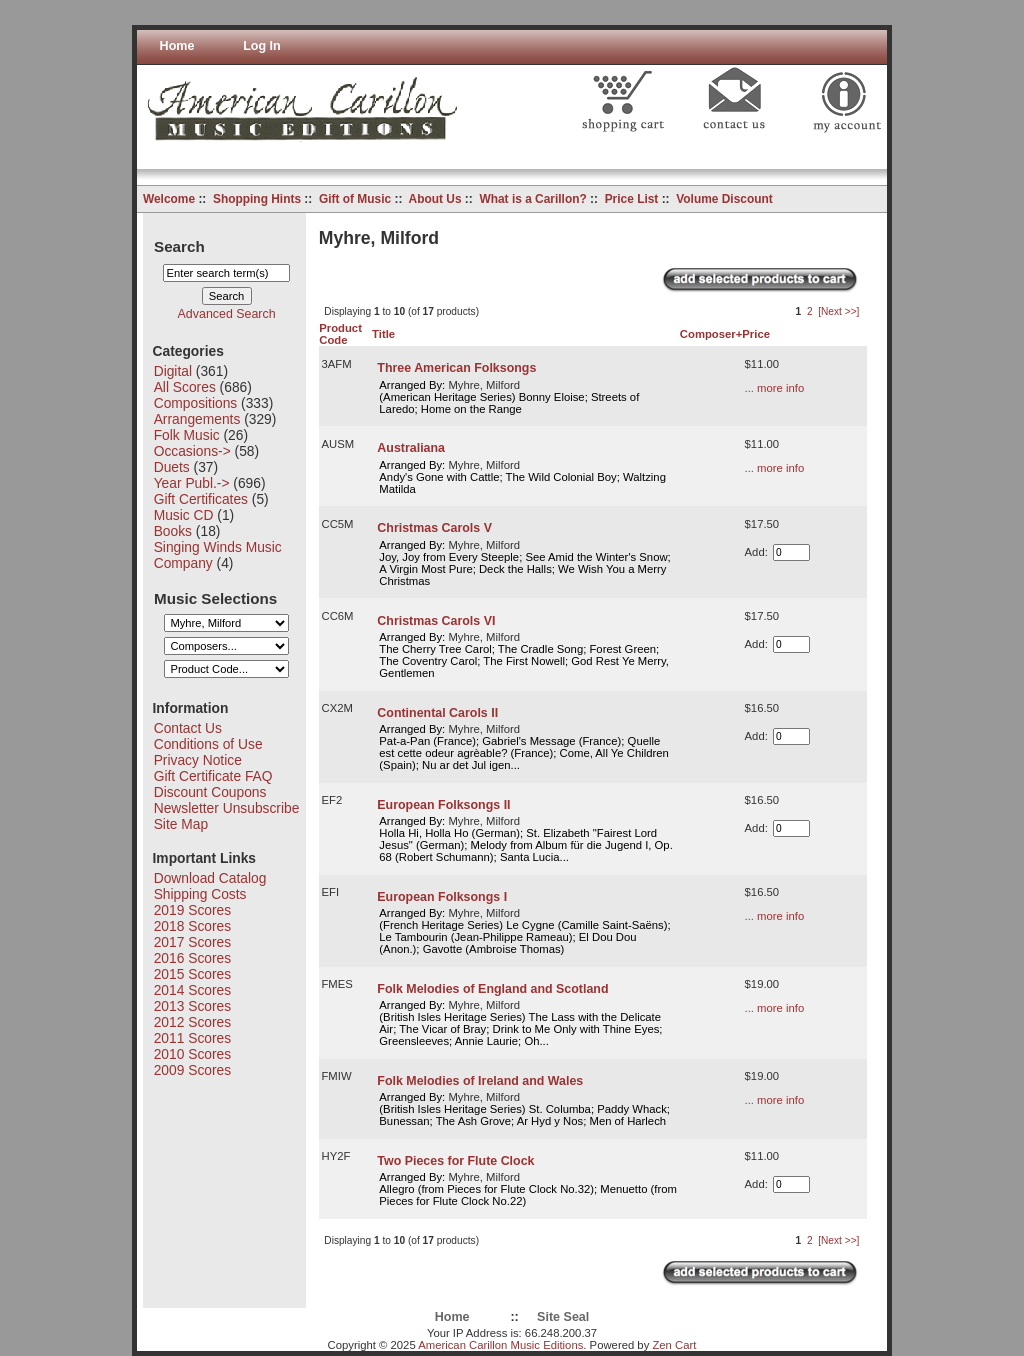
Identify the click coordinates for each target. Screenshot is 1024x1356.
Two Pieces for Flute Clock (455, 1161)
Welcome (169, 199)
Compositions (196, 403)
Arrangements (197, 419)
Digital (173, 371)
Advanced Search (227, 314)
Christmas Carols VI (436, 621)
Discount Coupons (210, 792)
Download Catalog (210, 878)
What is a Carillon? (532, 199)
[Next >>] (838, 311)
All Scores (185, 387)
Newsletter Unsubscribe (227, 808)
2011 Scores (192, 1038)
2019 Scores (192, 910)
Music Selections (215, 597)
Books (173, 531)
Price (756, 334)
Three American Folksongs (456, 368)
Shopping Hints (257, 199)
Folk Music (187, 435)
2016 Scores (192, 958)
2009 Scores (192, 1070)
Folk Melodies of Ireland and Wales (480, 1081)
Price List (632, 199)
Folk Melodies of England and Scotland (492, 989)
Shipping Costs (200, 894)
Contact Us (188, 728)
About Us (435, 199)
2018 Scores (192, 926)
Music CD (184, 515)
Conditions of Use (208, 744)
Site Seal (563, 1317)
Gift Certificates (201, 499)
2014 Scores (192, 990)
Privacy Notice (198, 760)
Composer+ (711, 334)
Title (383, 334)
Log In (262, 46)
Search (179, 245)
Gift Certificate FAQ (213, 776)
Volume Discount (724, 199)
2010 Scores (192, 1054)
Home (177, 46)
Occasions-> (192, 451)
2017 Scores (192, 942)
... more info (775, 388)
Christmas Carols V (434, 528)
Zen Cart (674, 1345)
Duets (172, 467)
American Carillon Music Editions (500, 1345)
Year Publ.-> (192, 483)
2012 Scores (192, 1022)
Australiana (411, 448)
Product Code (340, 334)
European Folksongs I (442, 897)
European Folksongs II (443, 805)
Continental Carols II (437, 713)
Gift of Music (355, 199)
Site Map (181, 824)
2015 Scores (192, 974)
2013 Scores (192, 1006)
